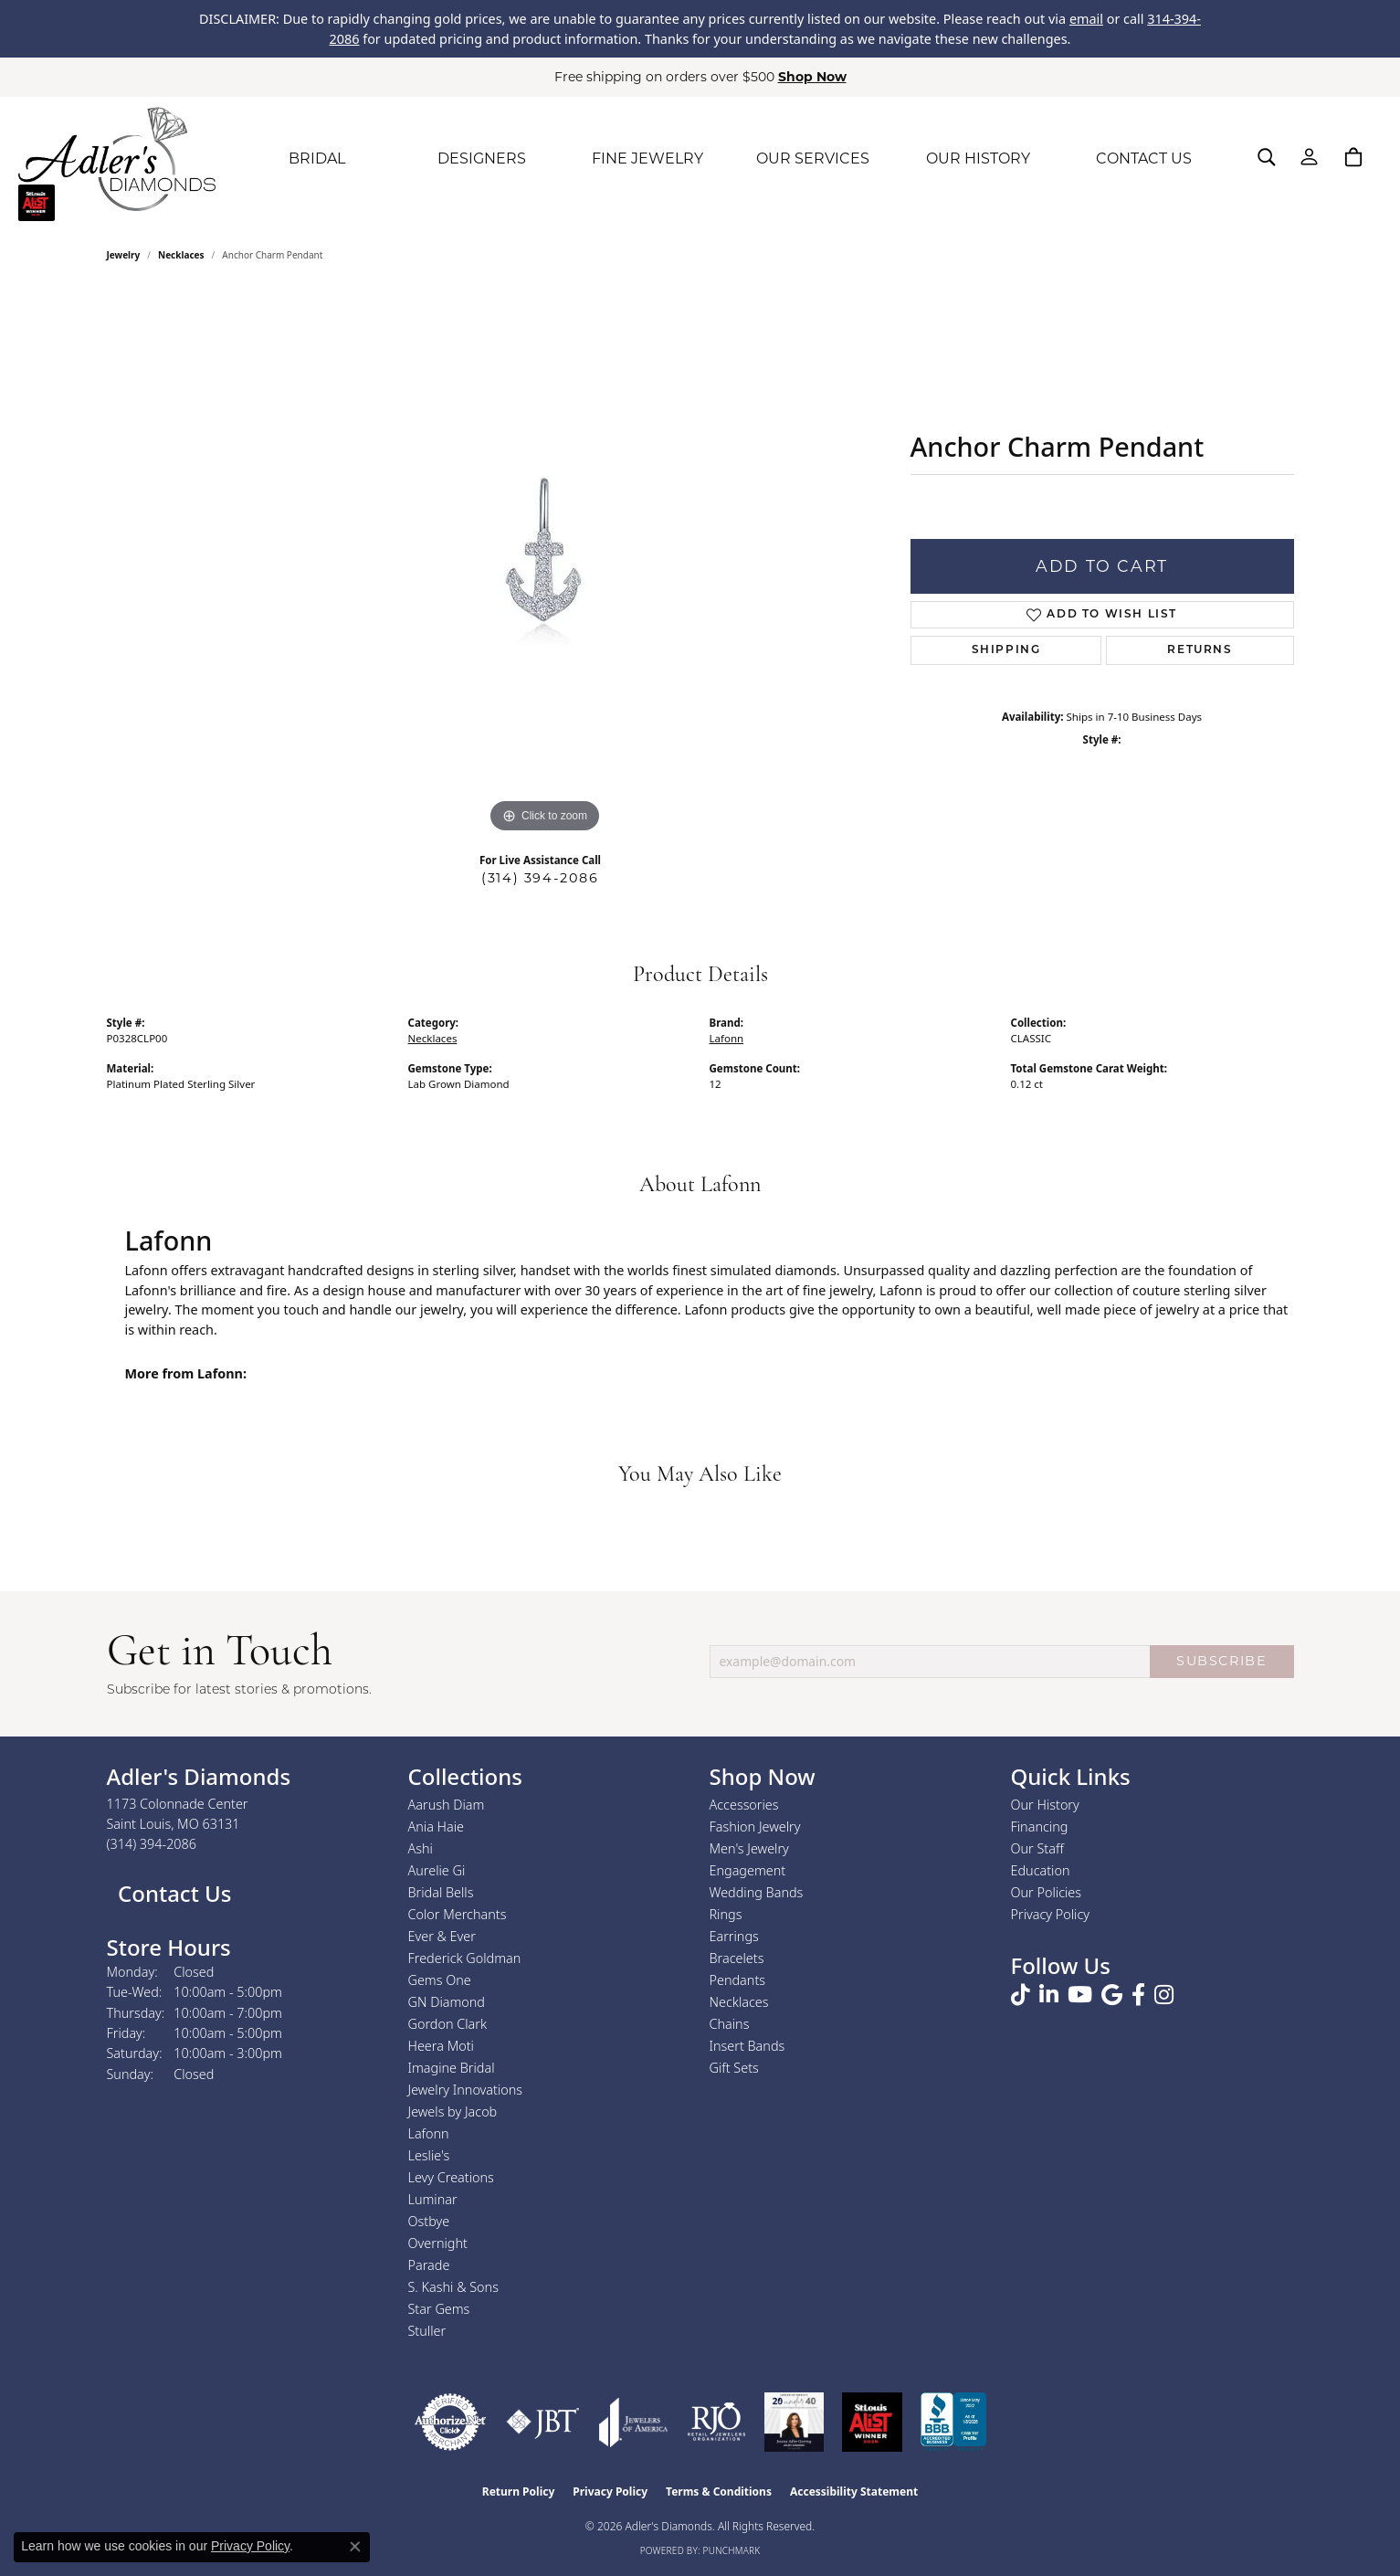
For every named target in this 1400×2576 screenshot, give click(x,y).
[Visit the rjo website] (716, 2422)
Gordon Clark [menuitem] (448, 2023)
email (1086, 18)
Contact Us (172, 1893)
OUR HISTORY (978, 158)
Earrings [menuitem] (734, 1936)
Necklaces (181, 254)
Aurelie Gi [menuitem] (437, 1870)
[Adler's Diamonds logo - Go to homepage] (117, 159)
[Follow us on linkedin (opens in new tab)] (1048, 1995)
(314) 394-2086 (539, 878)
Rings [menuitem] (726, 1914)
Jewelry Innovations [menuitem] (465, 2089)
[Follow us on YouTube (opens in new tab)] (1080, 1995)
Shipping (1006, 650)
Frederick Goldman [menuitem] (464, 1958)
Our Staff (1037, 1848)
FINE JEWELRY (647, 158)
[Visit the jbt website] (543, 2422)
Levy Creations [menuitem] (451, 2177)
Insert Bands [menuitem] (747, 2045)
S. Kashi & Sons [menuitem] (453, 2287)
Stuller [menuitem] (427, 2330)
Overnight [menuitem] (438, 2243)
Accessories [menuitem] (744, 1804)
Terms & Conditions (719, 2491)
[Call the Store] (152, 1844)
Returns (1199, 650)
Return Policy (518, 2491)
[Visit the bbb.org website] (953, 2422)
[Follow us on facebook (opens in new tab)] (1138, 1995)
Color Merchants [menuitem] (457, 1914)
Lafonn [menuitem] (428, 2133)
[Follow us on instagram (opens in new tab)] (1164, 1995)
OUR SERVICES (812, 158)
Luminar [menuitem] (433, 2199)
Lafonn (727, 1038)
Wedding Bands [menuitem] (757, 1892)
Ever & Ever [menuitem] (442, 1936)
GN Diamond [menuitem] (446, 2002)
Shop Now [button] (812, 77)
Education (1040, 1870)
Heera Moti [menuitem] (441, 2045)
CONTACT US (1144, 158)
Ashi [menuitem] (420, 1848)
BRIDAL (317, 158)
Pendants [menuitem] (738, 1980)
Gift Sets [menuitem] (734, 2067)
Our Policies (1046, 1892)
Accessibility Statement (854, 2491)
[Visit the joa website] (633, 2422)
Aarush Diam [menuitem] (446, 1804)
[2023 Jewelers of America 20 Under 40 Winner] (794, 2422)
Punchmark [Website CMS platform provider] (732, 2550)
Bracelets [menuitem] (737, 1958)
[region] (545, 564)
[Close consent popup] (355, 2546)
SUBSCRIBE (1221, 1660)
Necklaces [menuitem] (739, 2002)
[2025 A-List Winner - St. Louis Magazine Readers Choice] (872, 2422)
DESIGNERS (481, 158)
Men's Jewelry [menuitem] (749, 1848)
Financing (1039, 1826)
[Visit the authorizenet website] (450, 2422)
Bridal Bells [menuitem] (441, 1892)
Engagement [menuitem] (748, 1870)
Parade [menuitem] (429, 2265)
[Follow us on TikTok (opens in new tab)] (1020, 1995)
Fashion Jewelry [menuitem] (755, 1826)
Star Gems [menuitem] (439, 2308)
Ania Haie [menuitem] (436, 1826)
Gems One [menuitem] (439, 1980)
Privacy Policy (1050, 1914)
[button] (1267, 157)
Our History (1045, 1804)
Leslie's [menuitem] (429, 2155)
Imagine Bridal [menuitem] (451, 2067)
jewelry (124, 254)
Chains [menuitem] (730, 2023)
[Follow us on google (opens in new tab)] (1111, 1995)
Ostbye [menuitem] (429, 2221)
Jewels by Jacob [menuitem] (453, 2111)
